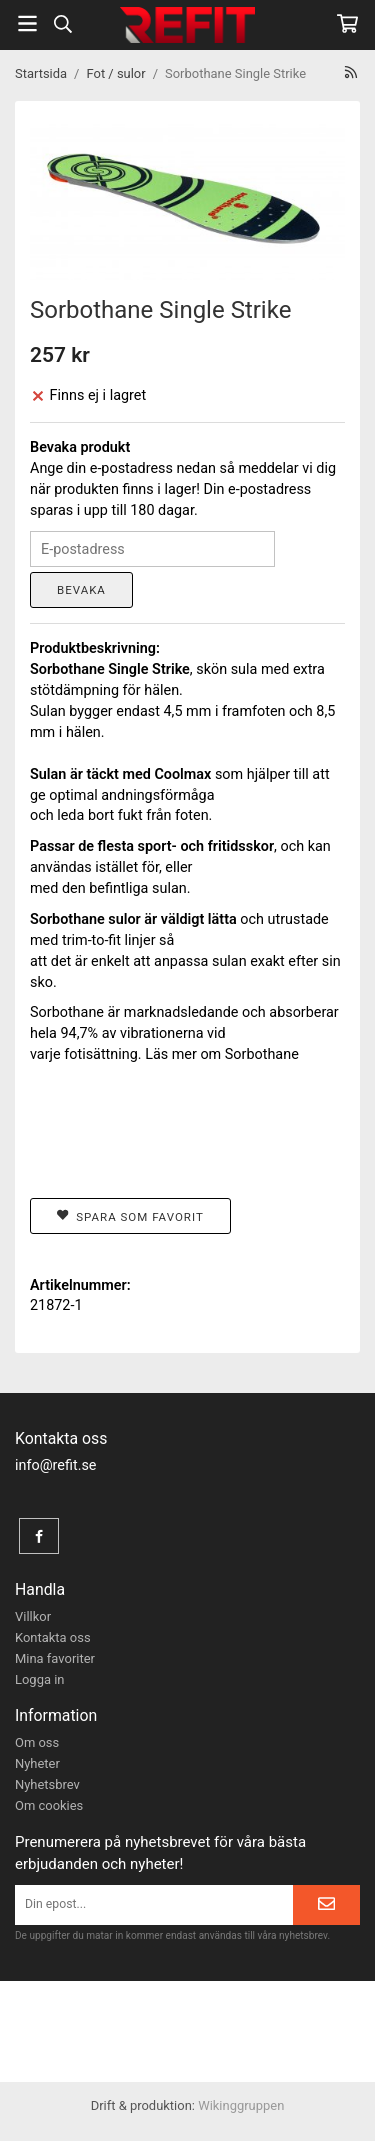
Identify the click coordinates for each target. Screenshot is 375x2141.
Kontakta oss (53, 1637)
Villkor (33, 1616)
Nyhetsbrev (47, 1784)
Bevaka (81, 590)
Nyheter (37, 1763)
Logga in (39, 1679)
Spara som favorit (130, 1216)
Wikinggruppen (241, 2105)
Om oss (37, 1742)
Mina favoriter (55, 1658)
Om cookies (49, 1805)
